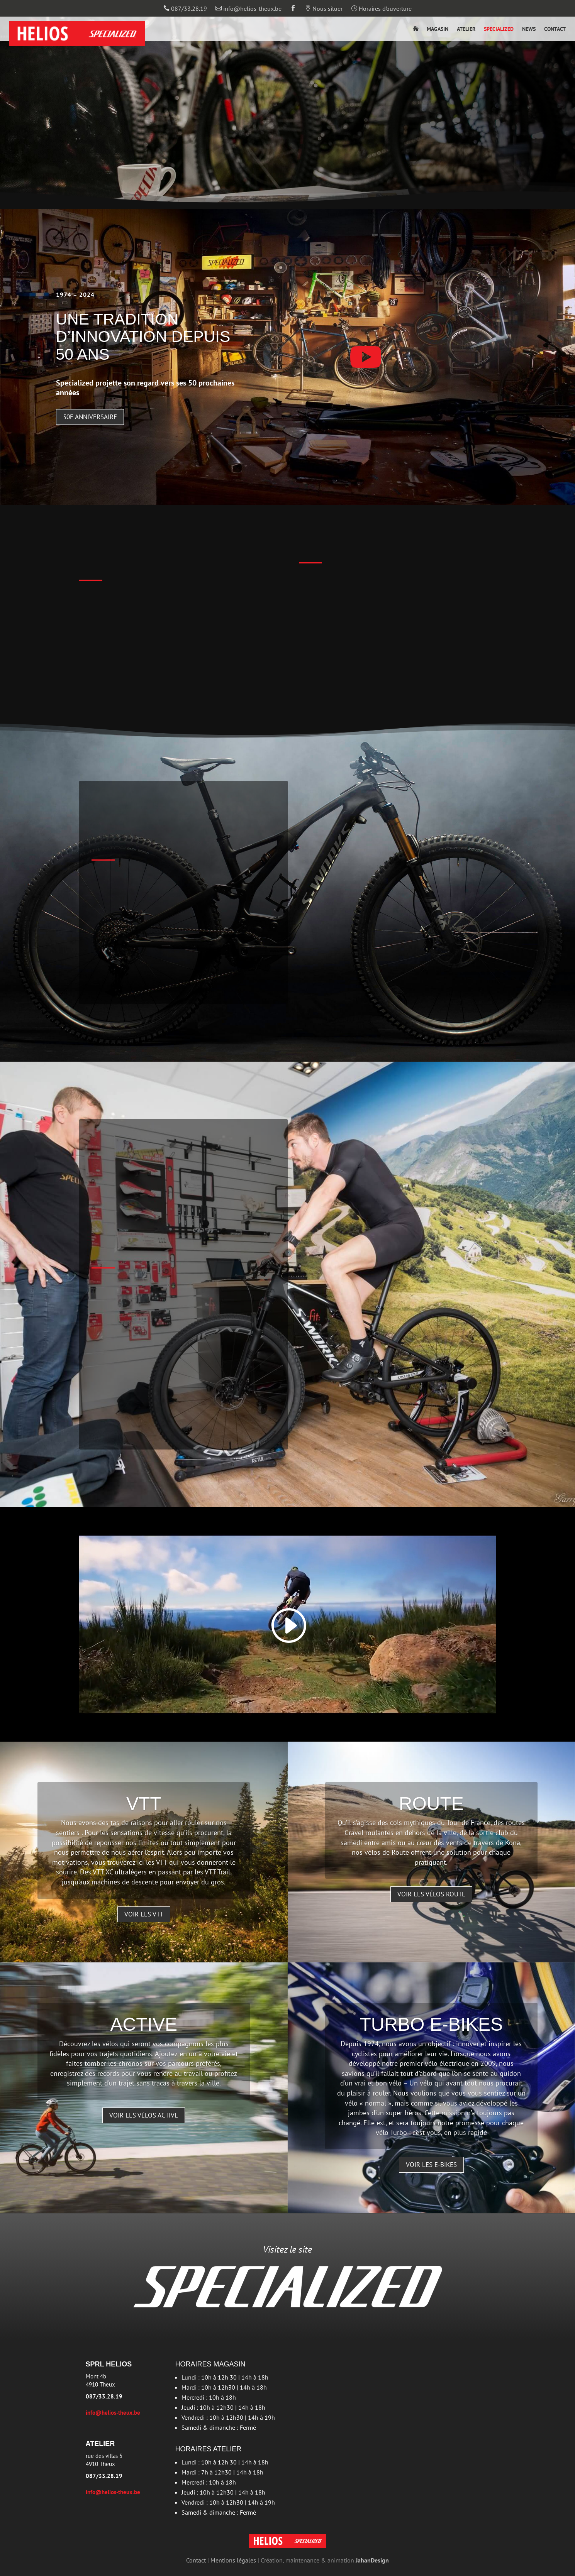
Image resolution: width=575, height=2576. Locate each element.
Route (431, 1803)
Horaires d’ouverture (381, 8)
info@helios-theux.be (248, 8)
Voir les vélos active (143, 2115)
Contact (555, 29)
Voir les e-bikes (431, 2164)
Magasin (437, 29)
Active (143, 2024)
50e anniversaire (90, 417)
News (529, 29)
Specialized (499, 29)
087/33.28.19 (185, 8)
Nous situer (324, 8)
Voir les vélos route (431, 1894)
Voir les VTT (143, 1914)
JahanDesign (372, 2560)
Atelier (466, 29)
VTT (143, 1803)
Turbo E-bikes (431, 2024)
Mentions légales (233, 2560)
